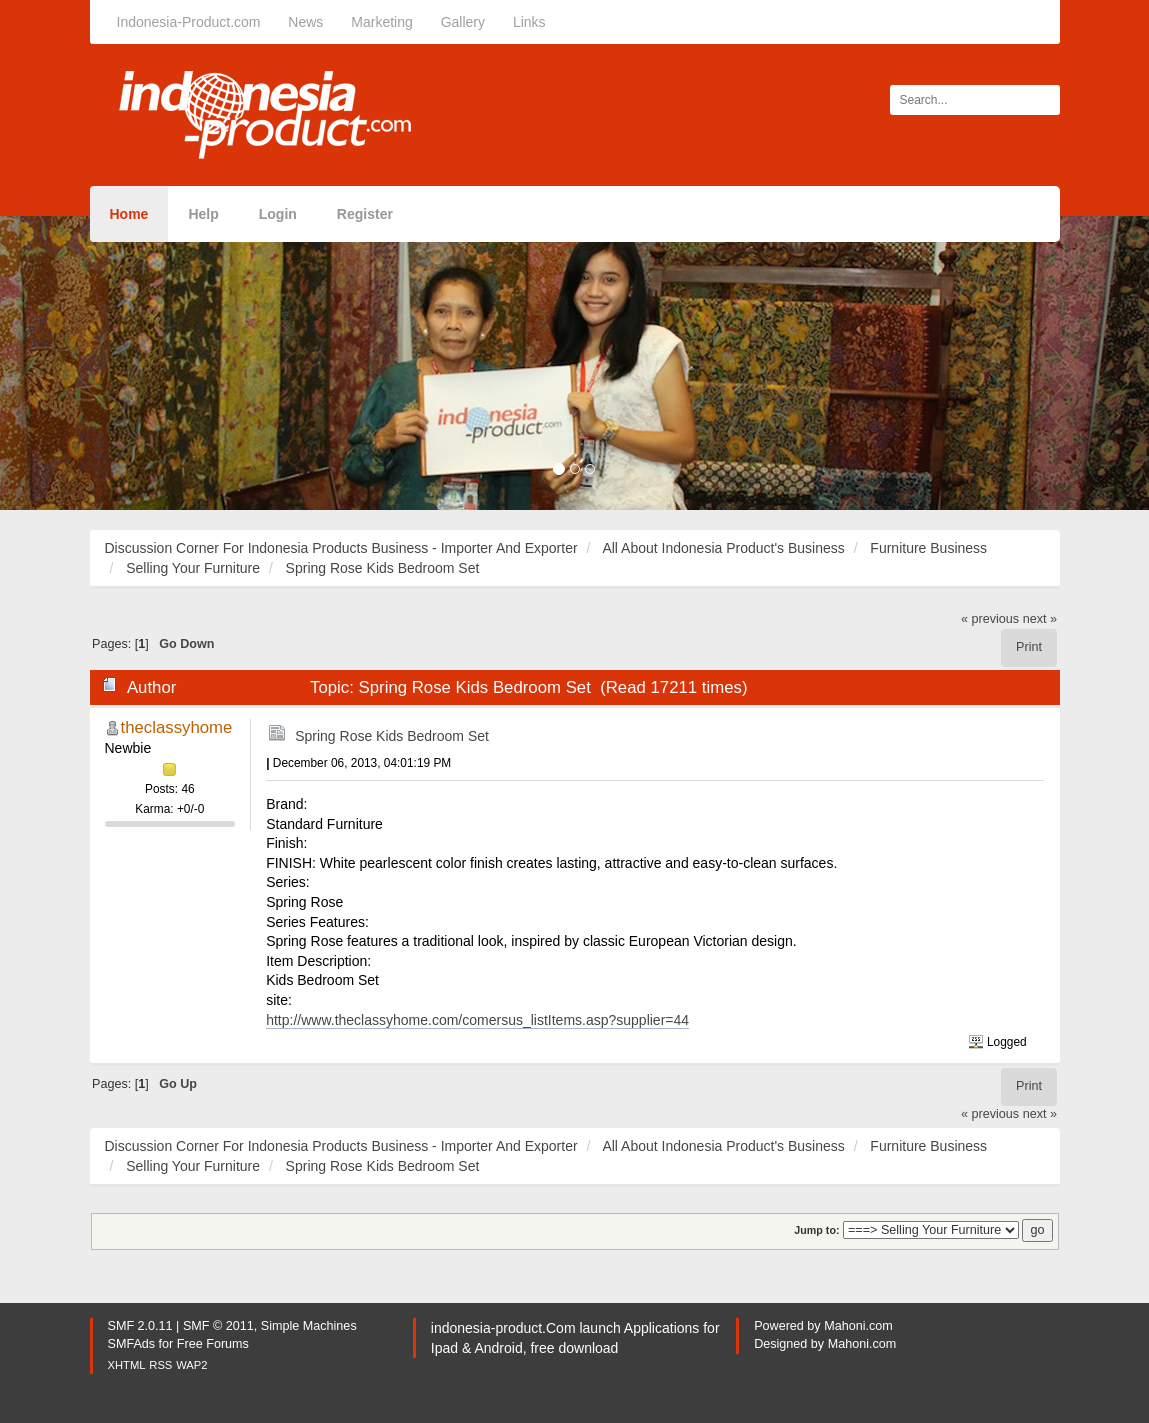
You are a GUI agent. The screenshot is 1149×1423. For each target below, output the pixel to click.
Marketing (381, 22)
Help (203, 214)
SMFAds (132, 1344)
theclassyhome (177, 727)
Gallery (463, 22)
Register (365, 214)
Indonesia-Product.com (189, 22)
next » (1040, 619)
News (305, 22)
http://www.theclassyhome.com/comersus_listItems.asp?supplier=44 (477, 1020)
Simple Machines (309, 1326)
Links (529, 22)
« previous (990, 619)
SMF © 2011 (218, 1326)
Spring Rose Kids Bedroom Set (392, 736)
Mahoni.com (858, 1326)
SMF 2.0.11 (140, 1326)
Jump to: (816, 1230)
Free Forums (213, 1344)
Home (129, 214)
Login (278, 214)
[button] (86, 363)
